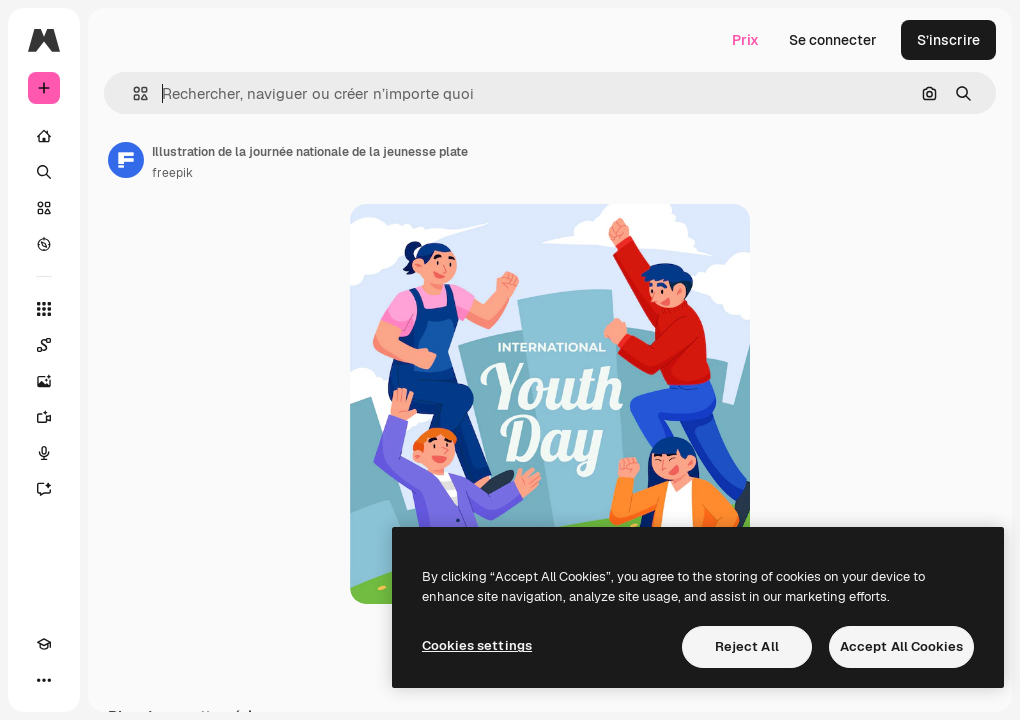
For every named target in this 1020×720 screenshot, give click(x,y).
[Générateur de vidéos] (44, 417)
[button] (132, 93)
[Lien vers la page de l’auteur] (126, 160)
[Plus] (44, 680)
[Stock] (44, 208)
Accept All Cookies (901, 646)
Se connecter (833, 40)
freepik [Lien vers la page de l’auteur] (172, 173)
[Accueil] (44, 136)
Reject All (747, 646)
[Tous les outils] (44, 309)
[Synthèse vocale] (44, 453)
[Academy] (44, 644)
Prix (745, 40)
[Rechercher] (44, 172)
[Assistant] (44, 489)
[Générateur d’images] (44, 381)
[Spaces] (44, 345)
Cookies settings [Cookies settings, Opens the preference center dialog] (477, 645)
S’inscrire (948, 40)
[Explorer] (44, 244)
